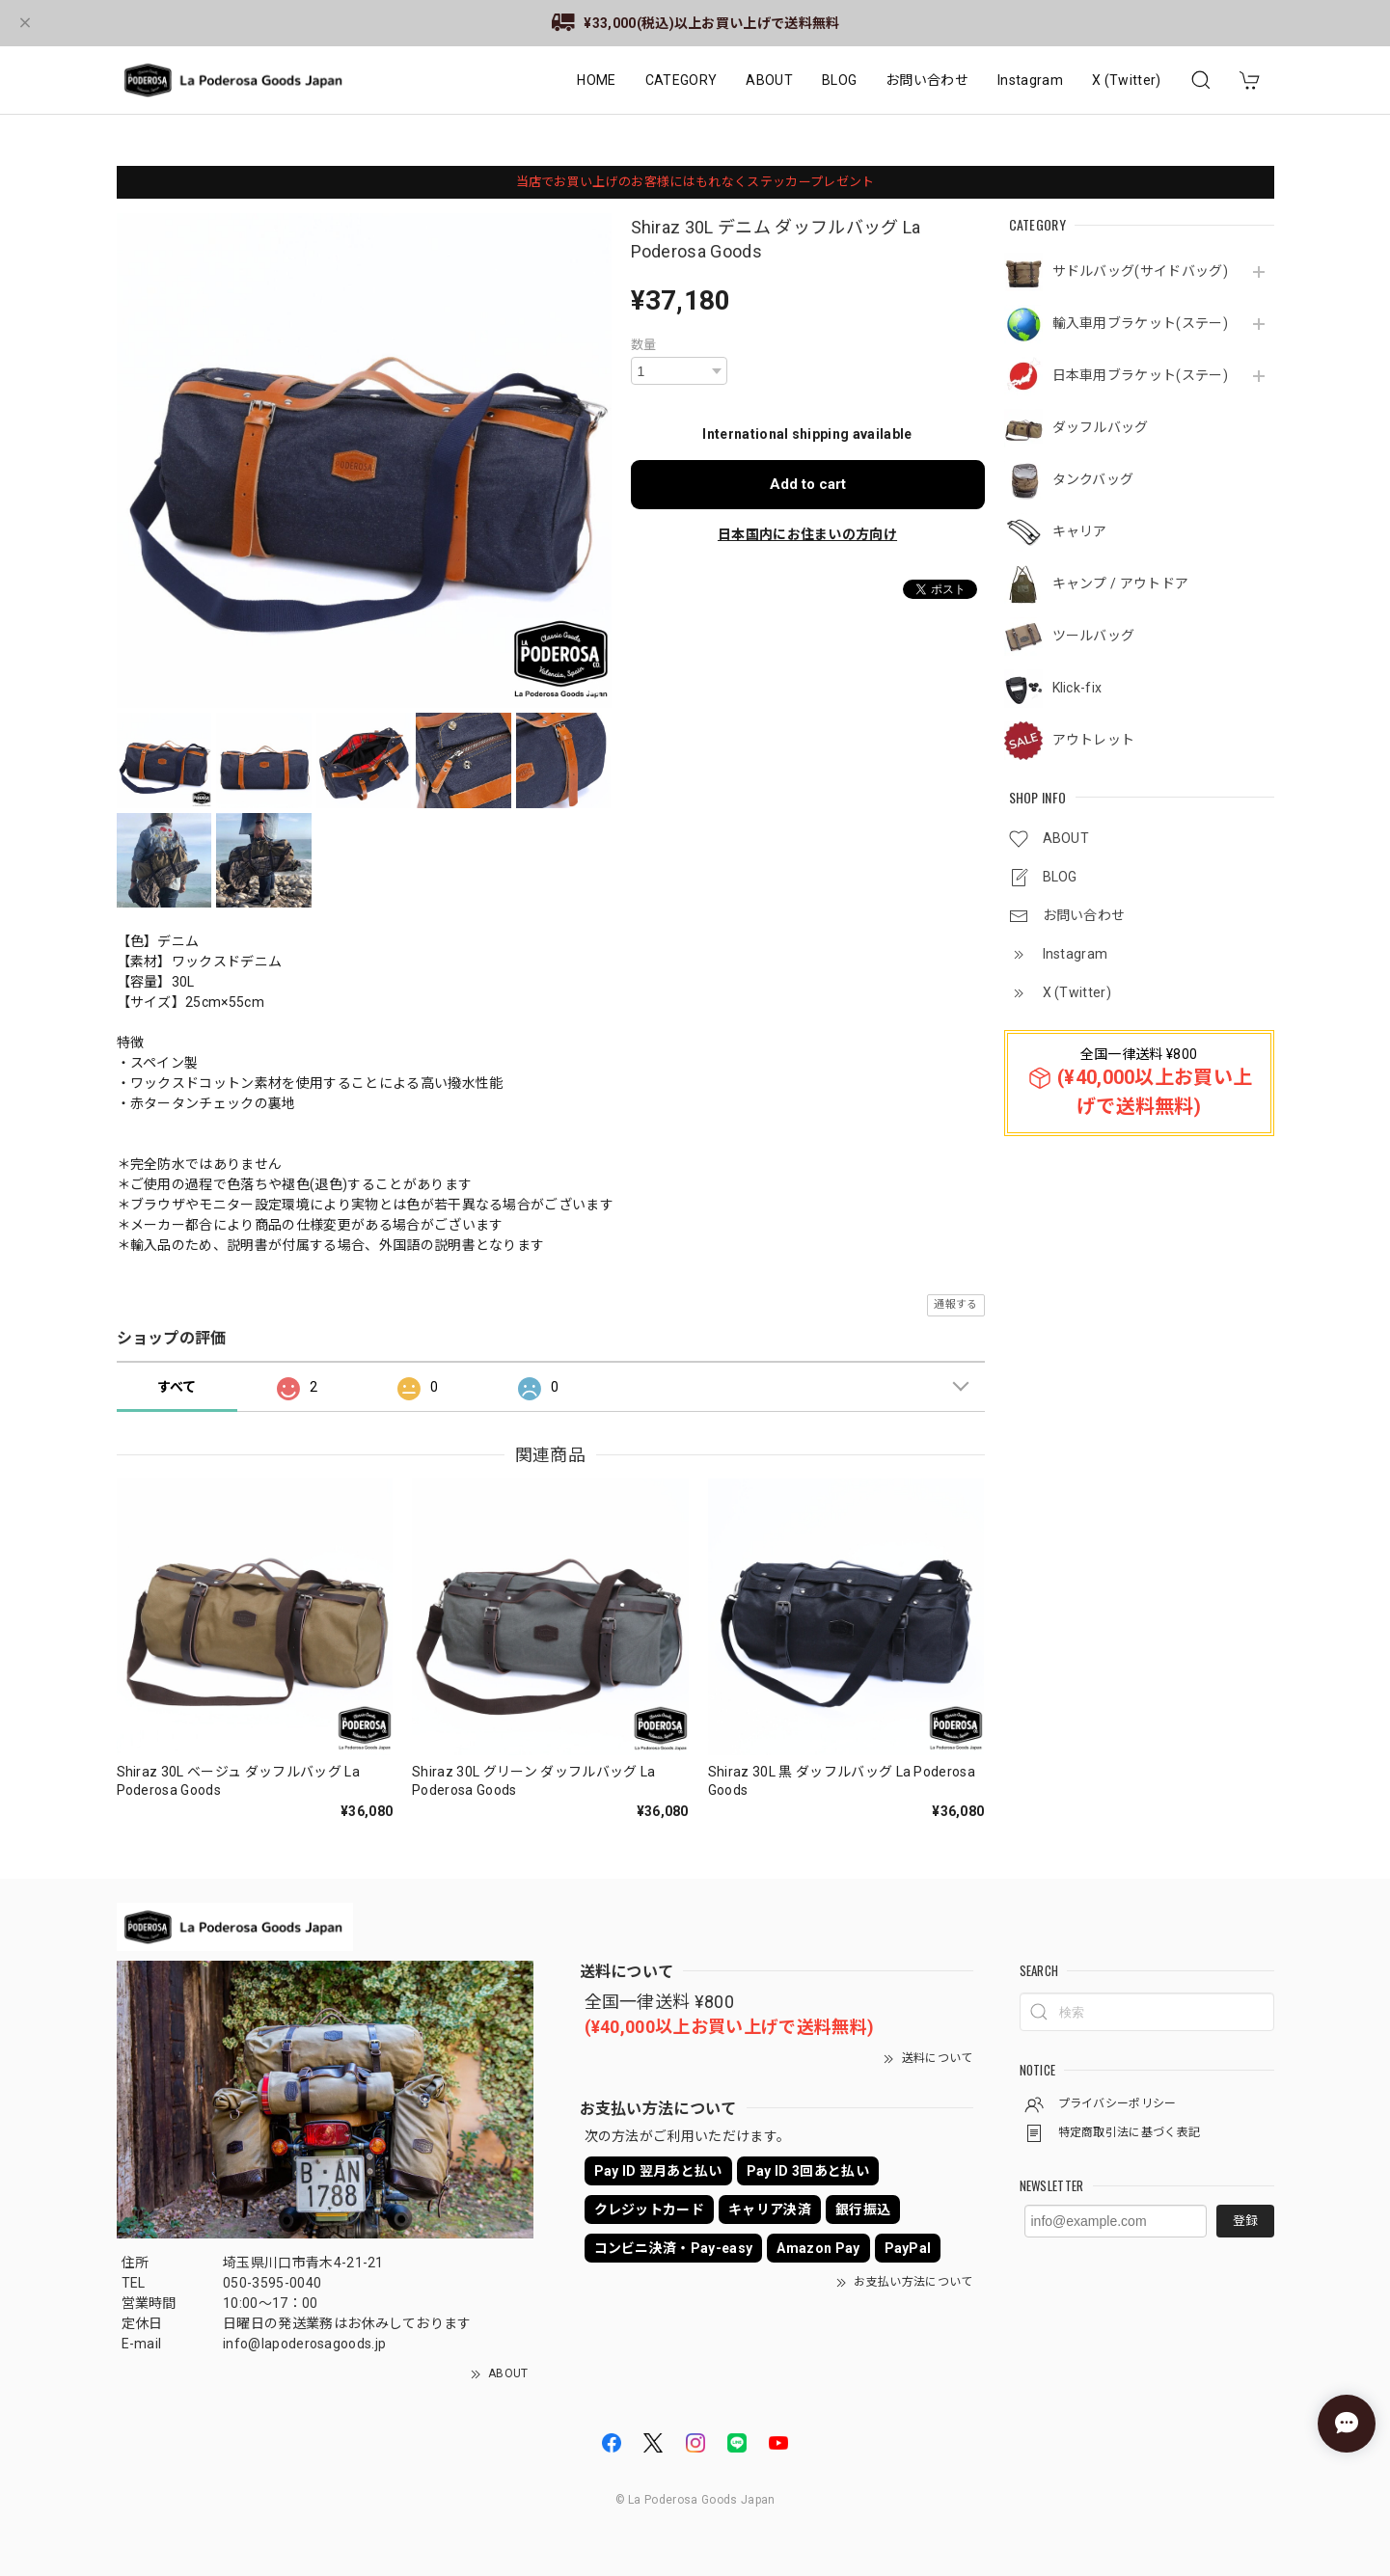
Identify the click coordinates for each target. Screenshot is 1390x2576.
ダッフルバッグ (1100, 427)
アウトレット (1093, 739)
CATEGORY (681, 80)
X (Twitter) (1126, 80)
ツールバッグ (1093, 635)
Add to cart (808, 484)
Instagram (1030, 80)
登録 (1245, 2220)
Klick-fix (1077, 687)
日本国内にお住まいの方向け (807, 534)
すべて (177, 1387)
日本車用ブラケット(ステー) (1140, 375)
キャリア (1079, 531)
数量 (644, 345)
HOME (596, 80)
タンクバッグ (1093, 479)
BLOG (839, 80)
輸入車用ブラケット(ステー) (1140, 323)
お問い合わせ (927, 80)
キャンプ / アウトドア (1120, 583)
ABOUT (769, 80)
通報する (955, 1304)
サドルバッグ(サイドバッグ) (1140, 271)
